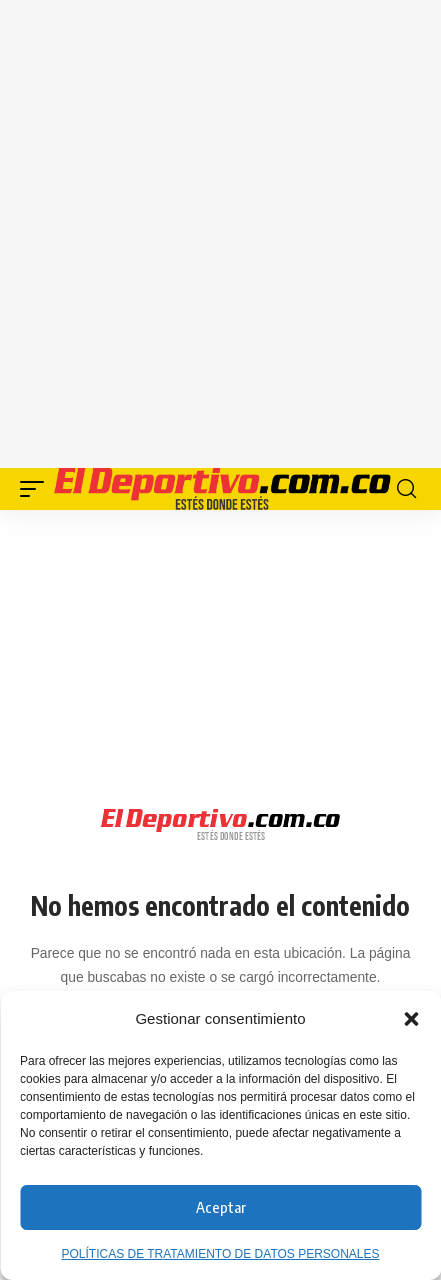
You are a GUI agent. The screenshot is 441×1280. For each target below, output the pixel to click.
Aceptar (221, 1207)
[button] (411, 1019)
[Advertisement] (220, 230)
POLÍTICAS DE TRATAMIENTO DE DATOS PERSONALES (220, 1254)
